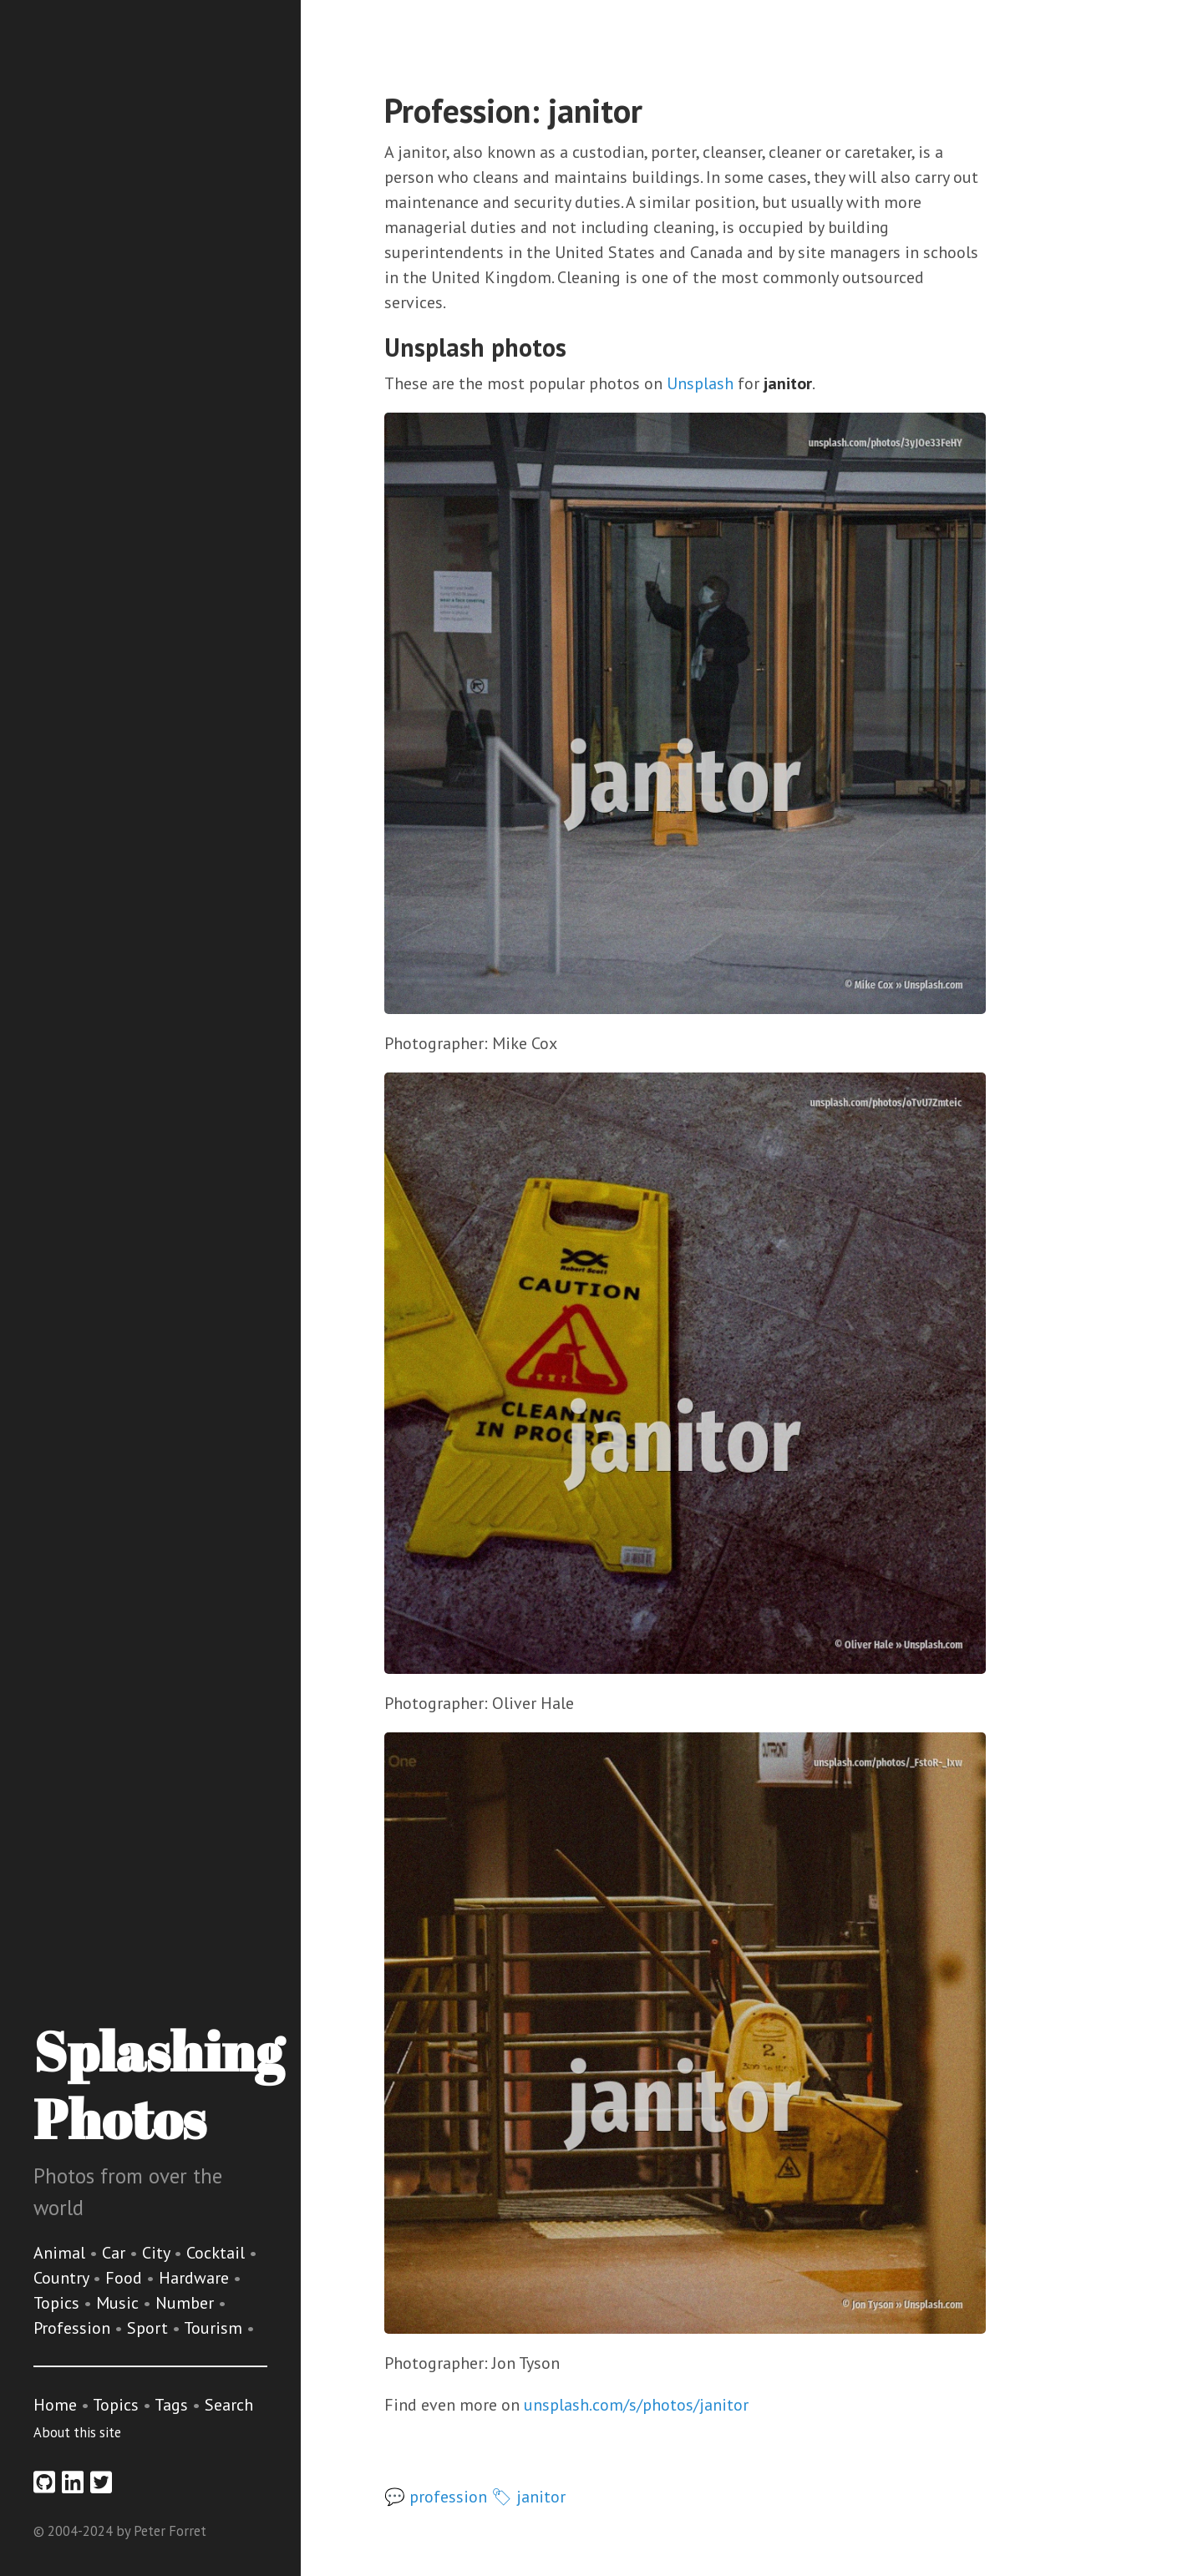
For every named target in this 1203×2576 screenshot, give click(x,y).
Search (229, 2405)
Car (115, 2253)
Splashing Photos (158, 2084)
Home (55, 2405)
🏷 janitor (528, 2497)
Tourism (215, 2328)
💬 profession (435, 2497)
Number (186, 2303)
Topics (58, 2303)
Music (119, 2303)
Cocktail (217, 2253)
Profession (73, 2328)
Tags (171, 2405)
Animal (61, 2253)
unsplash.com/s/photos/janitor (636, 2405)
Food (125, 2278)
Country (63, 2278)
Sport (149, 2328)
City (158, 2253)
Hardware (196, 2278)
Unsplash (700, 383)
